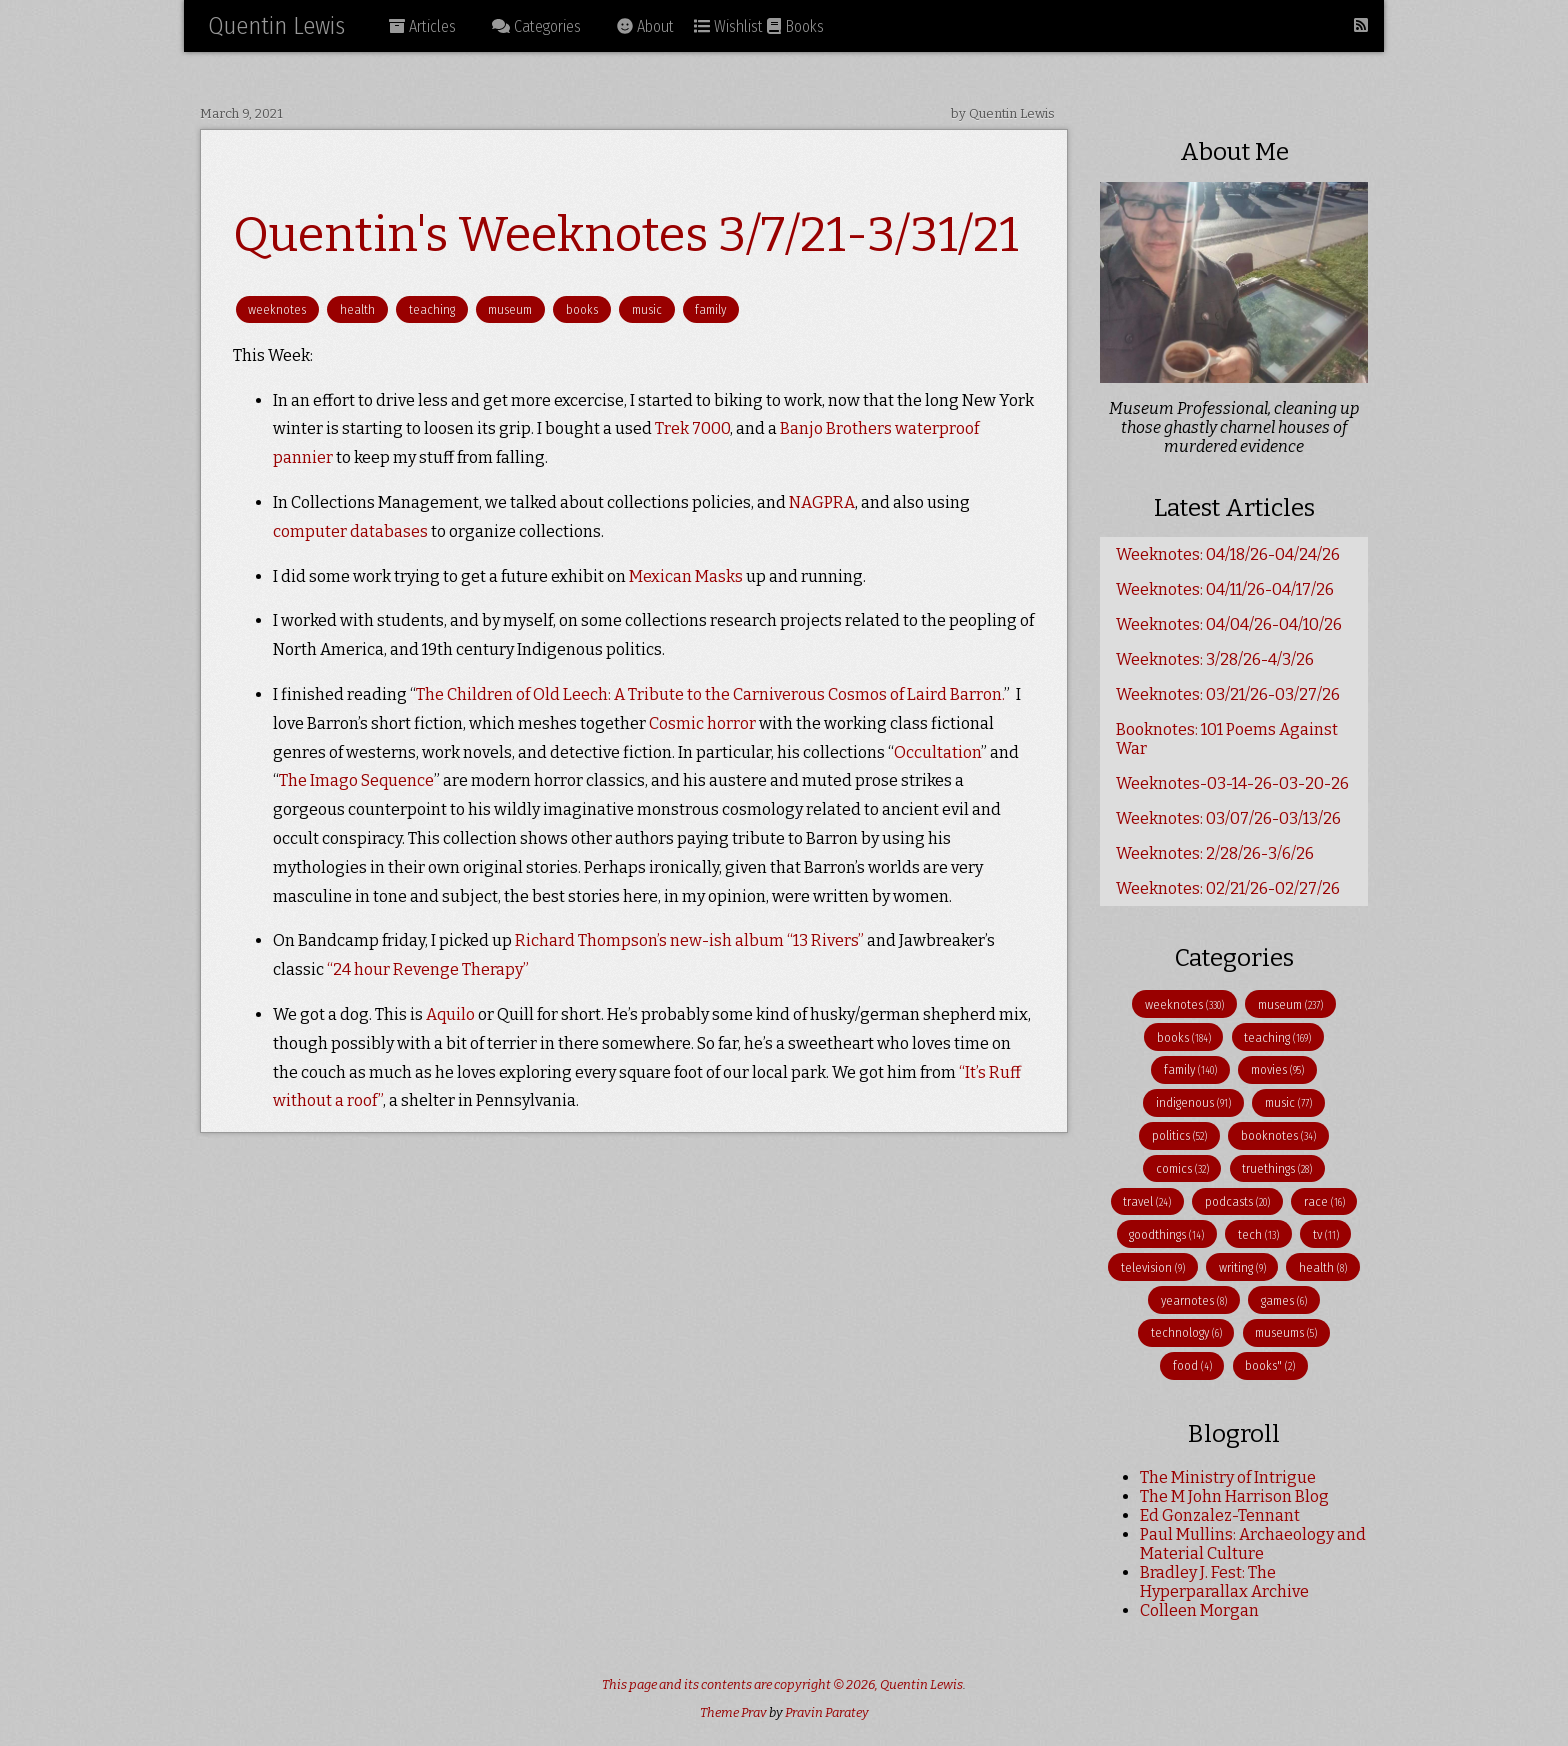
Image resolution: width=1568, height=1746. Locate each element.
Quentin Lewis (276, 26)
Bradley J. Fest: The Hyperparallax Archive (1224, 1582)
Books (795, 26)
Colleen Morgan (1199, 1610)
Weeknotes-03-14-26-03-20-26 (1232, 783)
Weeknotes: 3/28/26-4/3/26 (1215, 659)
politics (1179, 1135)
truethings (1277, 1168)
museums (1286, 1332)
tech (1258, 1234)
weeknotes (277, 309)
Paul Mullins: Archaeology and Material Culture (1253, 1544)
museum (510, 309)
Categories (536, 26)
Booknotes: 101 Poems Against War (1227, 739)
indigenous (1193, 1102)
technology (1186, 1332)
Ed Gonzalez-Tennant (1220, 1515)
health (357, 309)
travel (1147, 1201)
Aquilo (450, 1014)
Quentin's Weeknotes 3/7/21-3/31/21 (626, 235)
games (1284, 1300)
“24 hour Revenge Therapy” (428, 969)
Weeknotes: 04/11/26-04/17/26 (1225, 589)
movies (1277, 1069)
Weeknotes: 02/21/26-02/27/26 (1228, 888)
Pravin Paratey (827, 1712)
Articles (422, 26)
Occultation (937, 752)
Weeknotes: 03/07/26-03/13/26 (1228, 818)
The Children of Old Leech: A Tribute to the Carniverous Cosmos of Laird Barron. (710, 694)
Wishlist (728, 26)
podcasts (1237, 1201)
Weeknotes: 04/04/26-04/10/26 (1229, 624)
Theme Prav (733, 1712)
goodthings (1166, 1234)
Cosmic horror (702, 723)
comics (1182, 1168)
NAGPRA (822, 502)
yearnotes (1194, 1300)
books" (1270, 1365)
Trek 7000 (692, 428)
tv (1326, 1234)
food (1192, 1365)
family (710, 309)
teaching (432, 309)
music (647, 309)
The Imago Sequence (356, 780)
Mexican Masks (686, 576)
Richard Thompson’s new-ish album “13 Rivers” (689, 940)
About (645, 26)
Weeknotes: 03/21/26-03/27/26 (1228, 694)
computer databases (350, 531)
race (1324, 1201)
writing (1242, 1267)
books (582, 309)
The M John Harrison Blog (1234, 1496)
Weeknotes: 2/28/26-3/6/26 (1215, 853)
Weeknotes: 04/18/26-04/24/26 (1228, 554)
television (1153, 1267)
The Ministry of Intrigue (1228, 1477)
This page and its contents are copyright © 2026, (741, 1684)
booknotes (1278, 1135)
